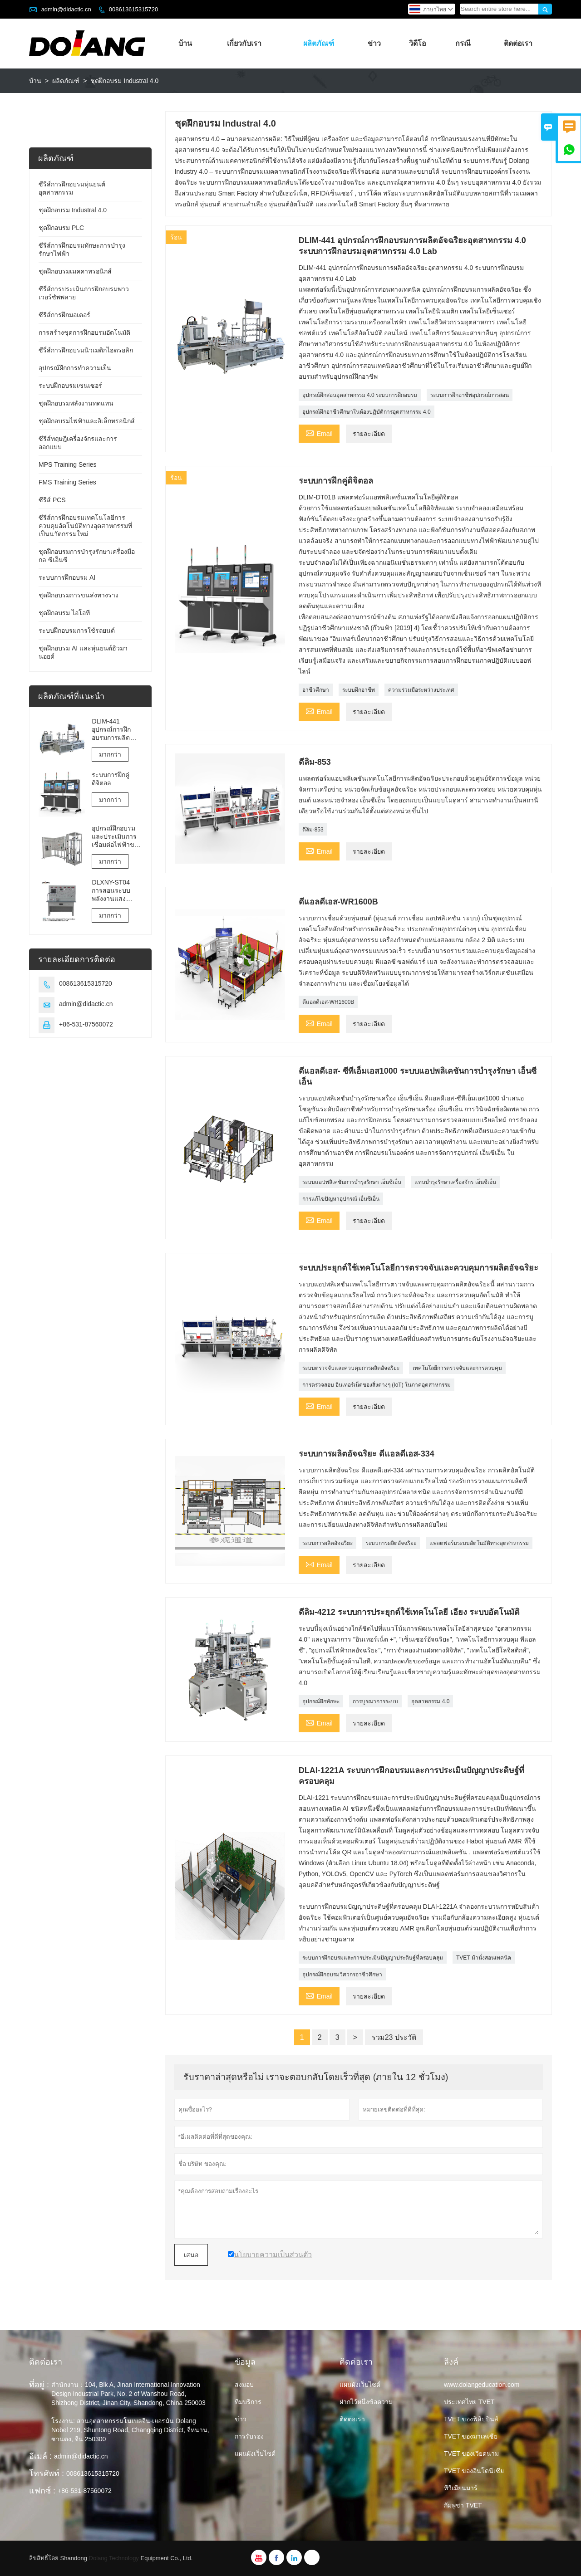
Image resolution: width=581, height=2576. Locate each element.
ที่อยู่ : (39, 2384)
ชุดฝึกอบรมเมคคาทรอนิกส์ (75, 271)
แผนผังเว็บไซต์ (255, 2453)
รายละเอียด (369, 433)
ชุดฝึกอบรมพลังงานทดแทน (76, 403)
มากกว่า (110, 754)
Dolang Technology (114, 2558)
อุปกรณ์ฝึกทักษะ (321, 1701)
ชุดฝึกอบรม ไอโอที (64, 612)
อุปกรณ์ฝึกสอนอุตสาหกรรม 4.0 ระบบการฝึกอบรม (359, 395)
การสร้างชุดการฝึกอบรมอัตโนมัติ (84, 332)
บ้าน (185, 43)
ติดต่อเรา (518, 43)
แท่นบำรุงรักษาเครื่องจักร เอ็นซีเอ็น (455, 1182)
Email (319, 432)
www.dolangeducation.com (482, 2384)
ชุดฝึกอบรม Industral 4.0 (73, 210)
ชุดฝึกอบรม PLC (61, 227)
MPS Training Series (68, 464)
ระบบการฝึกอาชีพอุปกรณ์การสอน (469, 395)
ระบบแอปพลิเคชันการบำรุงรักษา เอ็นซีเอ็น (351, 1182)
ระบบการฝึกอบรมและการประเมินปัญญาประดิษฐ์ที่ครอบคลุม (372, 1958)
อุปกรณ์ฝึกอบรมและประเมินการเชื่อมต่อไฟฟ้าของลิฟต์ (116, 837)
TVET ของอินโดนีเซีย (474, 2470)
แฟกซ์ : (42, 2490)
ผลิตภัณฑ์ (318, 43)
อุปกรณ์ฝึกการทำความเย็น (75, 367)
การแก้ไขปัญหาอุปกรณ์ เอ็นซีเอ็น (340, 1199)
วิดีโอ (417, 43)
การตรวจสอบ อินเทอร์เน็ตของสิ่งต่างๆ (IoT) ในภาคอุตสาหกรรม (376, 1385)
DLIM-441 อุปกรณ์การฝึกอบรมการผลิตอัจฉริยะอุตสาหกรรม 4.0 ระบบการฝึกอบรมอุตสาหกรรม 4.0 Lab (116, 730)
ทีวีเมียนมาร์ (461, 2488)
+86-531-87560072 (86, 1024)
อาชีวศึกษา (315, 690)
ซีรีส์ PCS (52, 499)
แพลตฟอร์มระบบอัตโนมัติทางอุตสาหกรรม (479, 1543)
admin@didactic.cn (66, 9)
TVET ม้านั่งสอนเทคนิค (483, 1958)
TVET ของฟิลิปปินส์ (471, 2419)
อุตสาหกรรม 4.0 (430, 1701)
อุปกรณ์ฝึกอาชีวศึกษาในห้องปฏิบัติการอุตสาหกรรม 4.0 (366, 412)
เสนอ (191, 2254)
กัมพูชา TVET (463, 2505)
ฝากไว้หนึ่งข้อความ (366, 2401)
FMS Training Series (67, 482)
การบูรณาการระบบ (375, 1701)
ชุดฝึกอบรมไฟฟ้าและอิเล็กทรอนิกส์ (87, 421)
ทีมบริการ (248, 2401)
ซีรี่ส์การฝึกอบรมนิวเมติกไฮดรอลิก (86, 350)
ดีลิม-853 (313, 829)
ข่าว (374, 43)
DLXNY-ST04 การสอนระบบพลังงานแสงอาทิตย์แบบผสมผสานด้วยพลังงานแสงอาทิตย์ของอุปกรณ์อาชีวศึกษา (117, 891)
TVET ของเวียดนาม (471, 2453)
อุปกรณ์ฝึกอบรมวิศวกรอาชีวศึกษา (342, 1974)
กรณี (463, 43)
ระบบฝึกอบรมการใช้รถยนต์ (77, 630)
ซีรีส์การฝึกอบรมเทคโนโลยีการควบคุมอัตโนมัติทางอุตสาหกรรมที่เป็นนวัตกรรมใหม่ (85, 526)
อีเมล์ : (40, 2456)
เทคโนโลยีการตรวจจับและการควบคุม (457, 1368)
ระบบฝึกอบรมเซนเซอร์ (70, 385)
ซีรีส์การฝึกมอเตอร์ (64, 314)
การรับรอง (249, 2436)
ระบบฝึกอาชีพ (358, 690)
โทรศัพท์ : (46, 2473)
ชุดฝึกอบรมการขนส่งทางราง (78, 595)
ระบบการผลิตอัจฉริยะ (327, 1543)
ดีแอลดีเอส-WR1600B (328, 1002)
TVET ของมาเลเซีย (470, 2436)
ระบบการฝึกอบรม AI (67, 577)
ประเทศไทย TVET (469, 2401)
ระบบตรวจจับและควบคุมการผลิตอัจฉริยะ (350, 1368)
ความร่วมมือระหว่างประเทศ (421, 690)
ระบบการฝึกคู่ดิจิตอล (110, 779)
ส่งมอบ (244, 2384)
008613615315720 (133, 9)
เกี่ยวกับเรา (244, 43)
